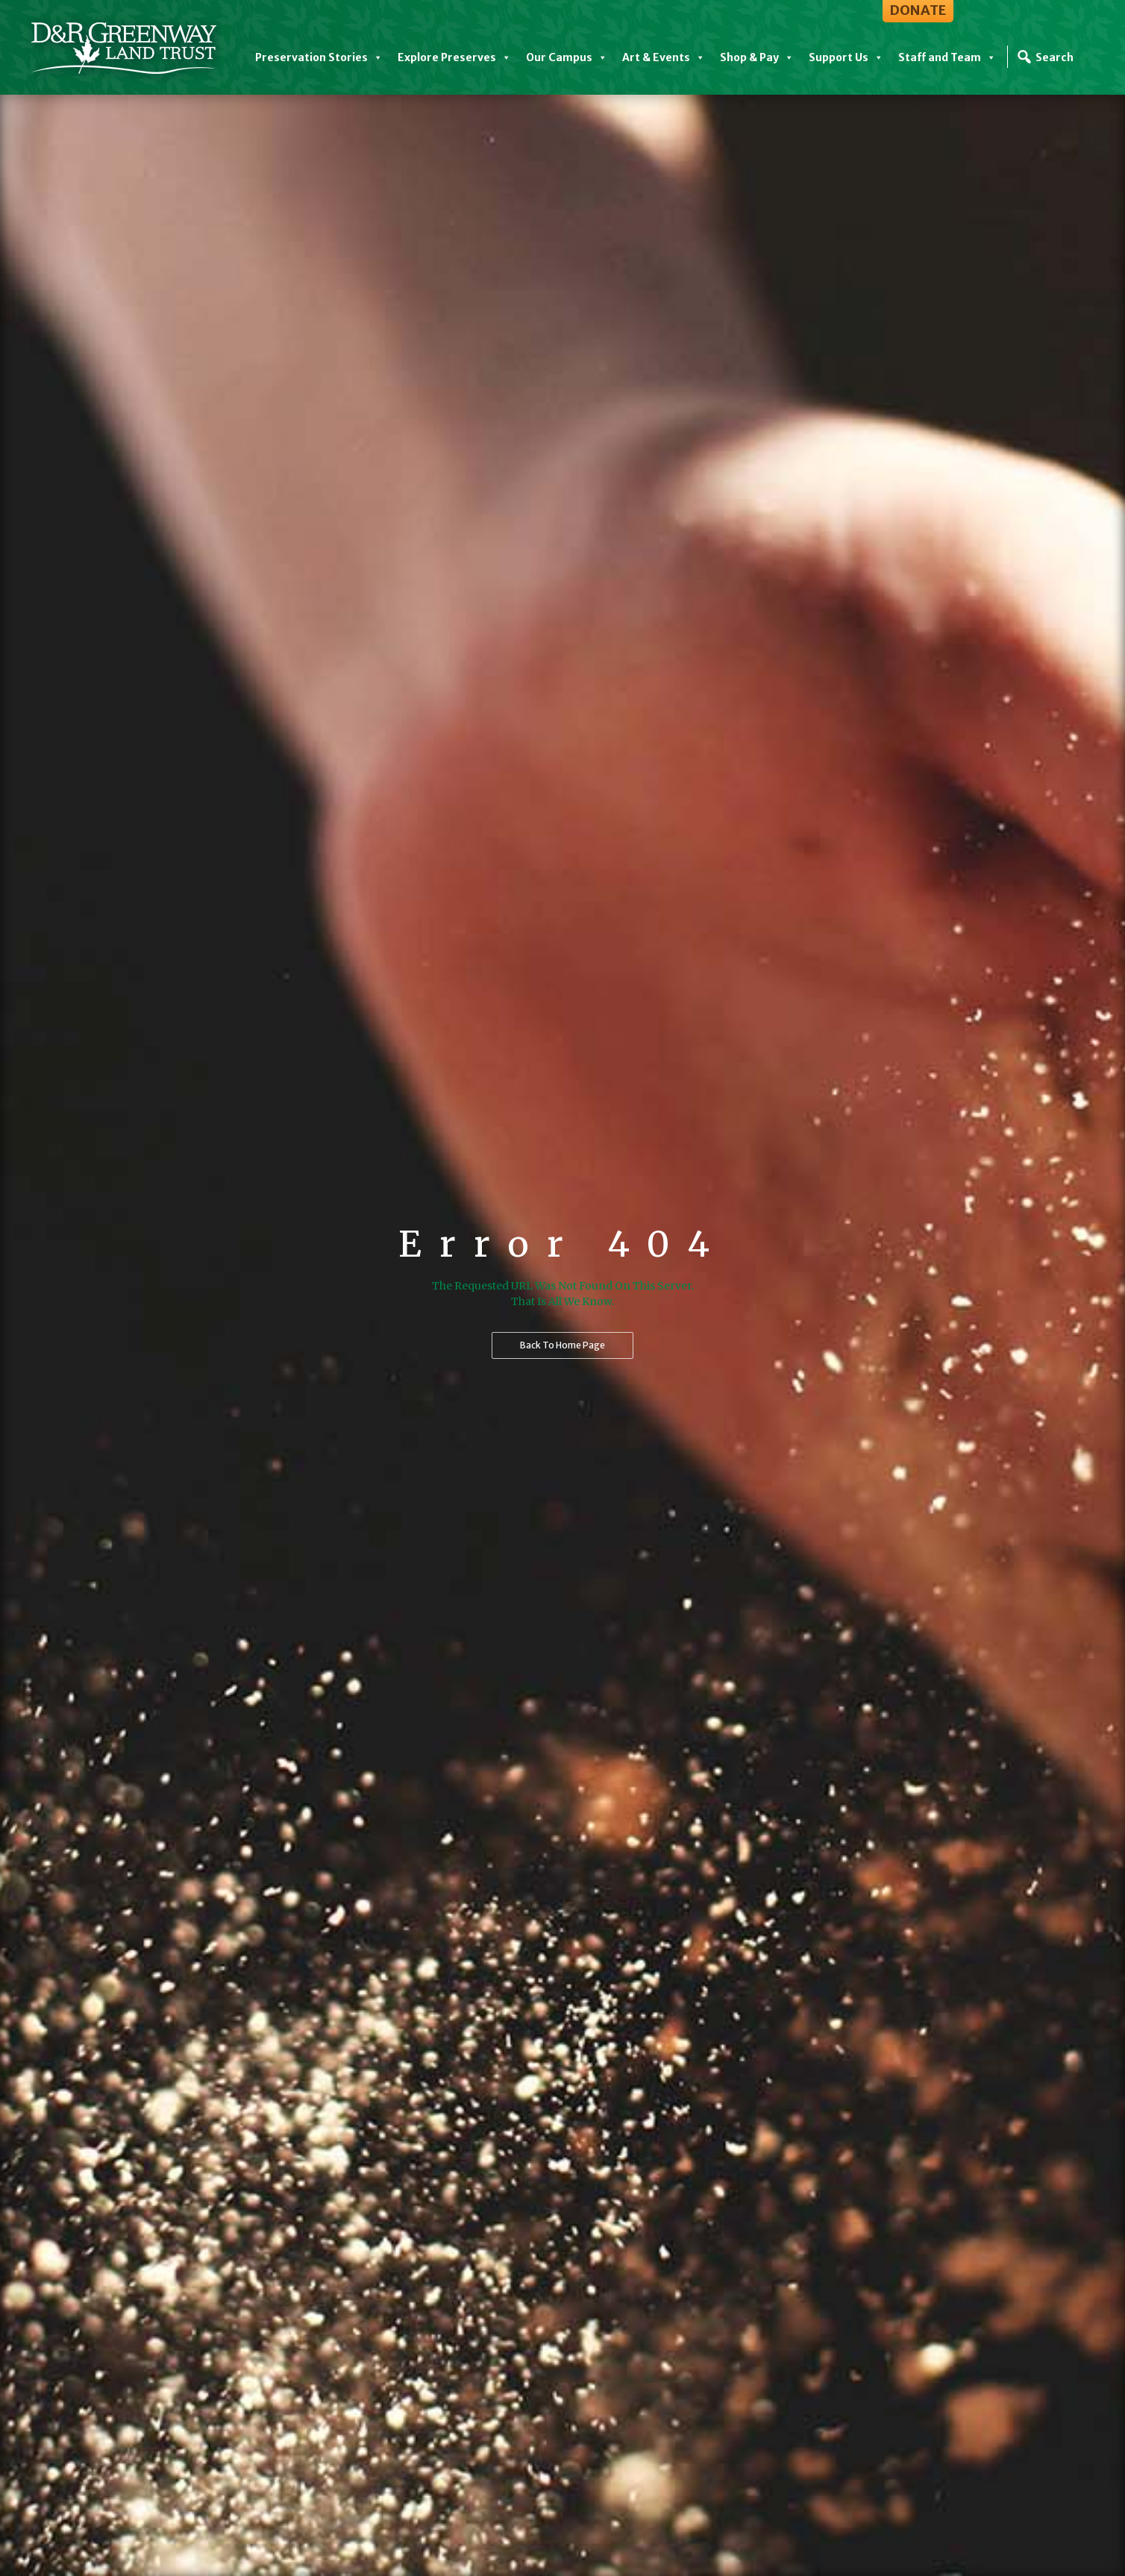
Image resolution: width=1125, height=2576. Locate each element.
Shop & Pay (757, 57)
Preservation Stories (319, 57)
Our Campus (566, 57)
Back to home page (562, 1345)
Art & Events (663, 57)
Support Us (846, 57)
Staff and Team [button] (947, 57)
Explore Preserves (454, 57)
